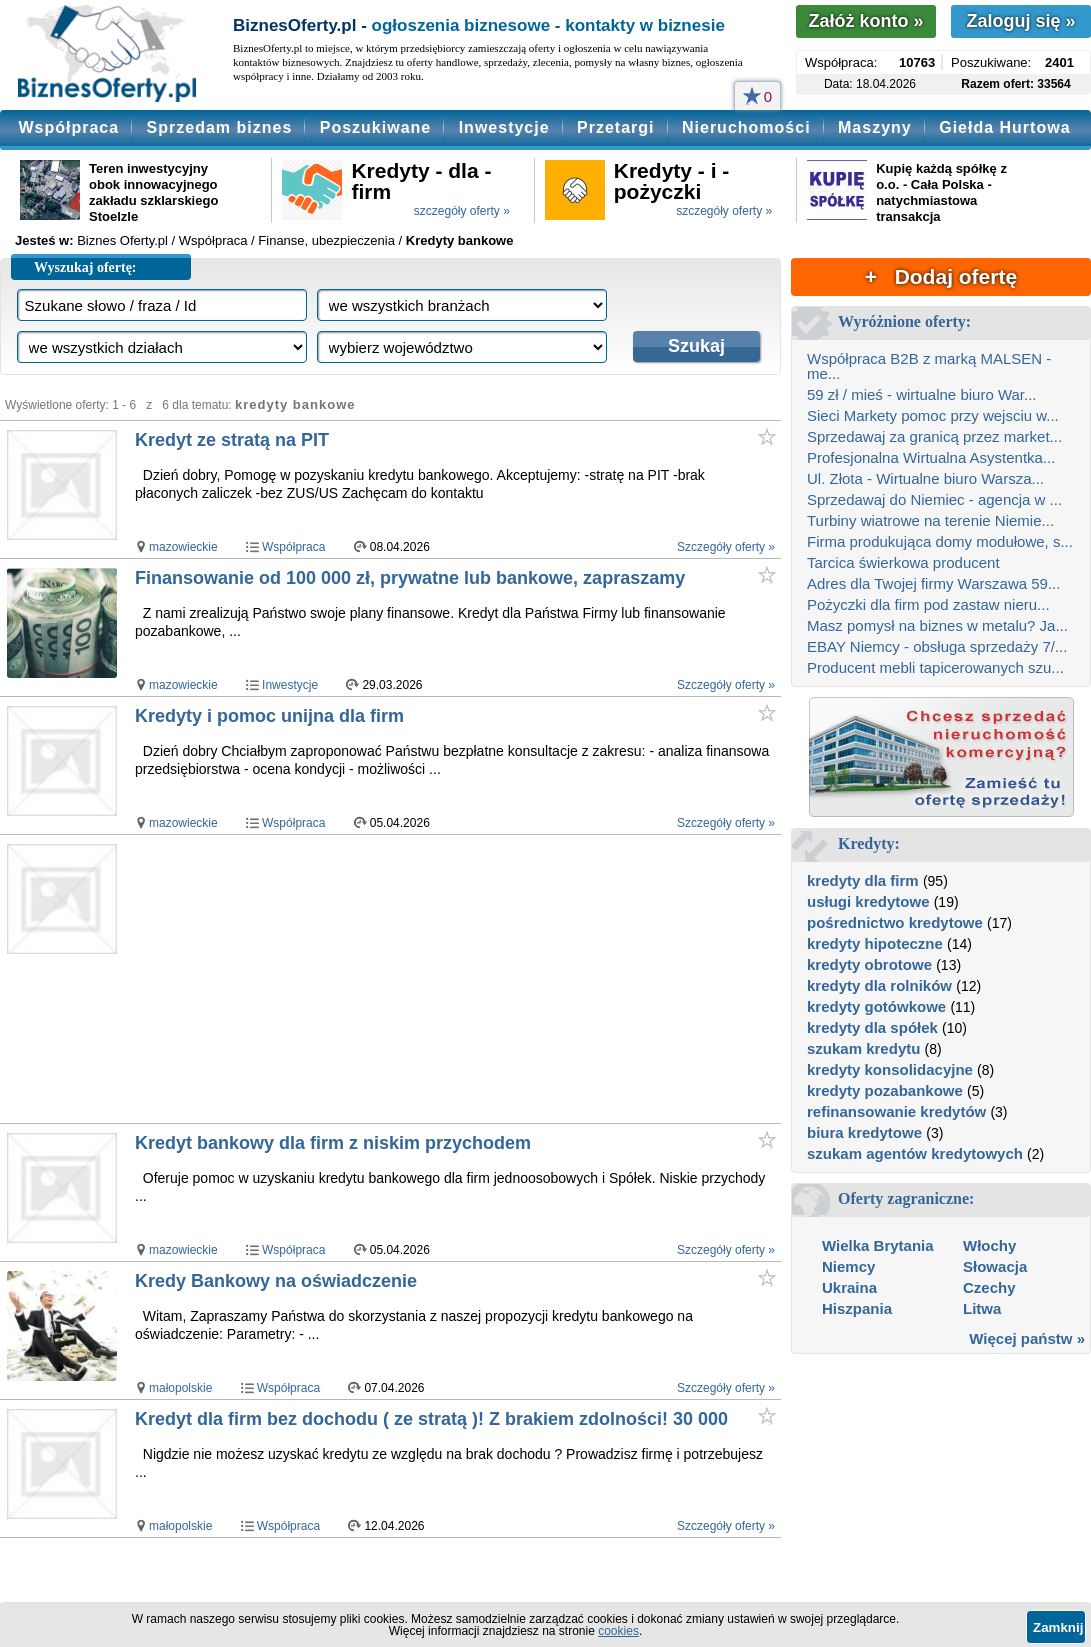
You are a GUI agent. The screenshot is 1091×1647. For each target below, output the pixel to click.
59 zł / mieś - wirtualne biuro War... (922, 394)
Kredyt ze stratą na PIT (232, 440)
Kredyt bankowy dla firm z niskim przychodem (333, 1143)
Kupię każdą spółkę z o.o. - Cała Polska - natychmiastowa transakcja (941, 192)
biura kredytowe (864, 1132)
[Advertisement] (456, 980)
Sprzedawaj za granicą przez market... (934, 436)
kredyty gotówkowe (876, 1006)
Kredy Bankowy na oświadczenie (276, 1281)
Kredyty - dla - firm (421, 181)
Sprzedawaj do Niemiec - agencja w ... (934, 499)
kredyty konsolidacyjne (890, 1069)
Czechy (989, 1287)
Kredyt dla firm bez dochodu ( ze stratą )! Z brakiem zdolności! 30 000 (431, 1419)
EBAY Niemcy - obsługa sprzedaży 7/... (937, 646)
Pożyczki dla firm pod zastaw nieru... (928, 604)
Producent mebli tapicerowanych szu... (935, 667)
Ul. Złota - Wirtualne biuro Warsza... (925, 478)
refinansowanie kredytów (896, 1111)
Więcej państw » (1027, 1338)
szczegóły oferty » (462, 211)
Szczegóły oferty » (726, 547)
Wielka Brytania (878, 1245)
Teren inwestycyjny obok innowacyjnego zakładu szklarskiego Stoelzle (153, 192)
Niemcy (848, 1266)
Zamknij (1058, 1627)
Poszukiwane (375, 127)
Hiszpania (857, 1308)
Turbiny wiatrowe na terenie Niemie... (930, 520)
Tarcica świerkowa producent (903, 562)
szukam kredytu (863, 1048)
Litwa (982, 1308)
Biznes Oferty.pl (122, 240)
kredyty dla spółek (872, 1027)
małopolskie (180, 1388)
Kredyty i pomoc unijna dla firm (269, 716)
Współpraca (68, 127)
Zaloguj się (1020, 21)
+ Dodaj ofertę (941, 276)
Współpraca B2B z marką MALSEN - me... (929, 366)
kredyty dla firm (863, 880)
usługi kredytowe (868, 901)
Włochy (989, 1245)
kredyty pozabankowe (885, 1090)
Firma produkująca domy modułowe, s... (940, 541)
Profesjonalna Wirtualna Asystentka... (931, 457)
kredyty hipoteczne (875, 943)
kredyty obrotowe (869, 964)
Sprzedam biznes (220, 127)
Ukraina (849, 1287)
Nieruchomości (746, 127)
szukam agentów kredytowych (915, 1153)
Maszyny (875, 127)
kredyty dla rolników (879, 985)
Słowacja (995, 1266)
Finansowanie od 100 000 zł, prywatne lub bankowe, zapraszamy (410, 578)
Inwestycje (504, 127)
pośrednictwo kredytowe (895, 922)
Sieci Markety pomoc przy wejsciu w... (933, 415)
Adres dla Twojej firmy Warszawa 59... (933, 583)
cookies (618, 1631)
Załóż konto (865, 21)
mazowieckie (183, 547)
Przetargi (615, 127)
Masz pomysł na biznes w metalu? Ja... (937, 625)
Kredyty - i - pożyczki (672, 181)
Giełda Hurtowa (1004, 127)
